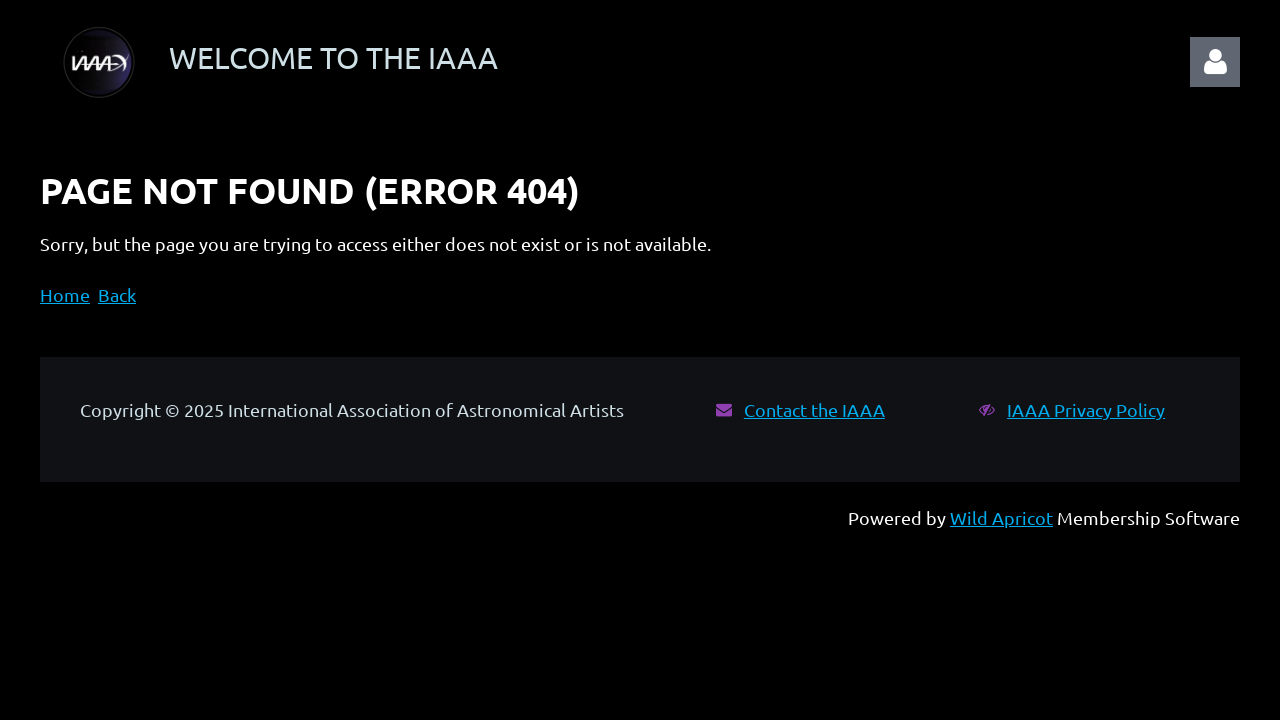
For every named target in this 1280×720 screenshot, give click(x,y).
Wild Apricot (1001, 517)
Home (65, 294)
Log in (1215, 62)
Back (117, 294)
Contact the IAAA (814, 409)
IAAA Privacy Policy (1086, 409)
